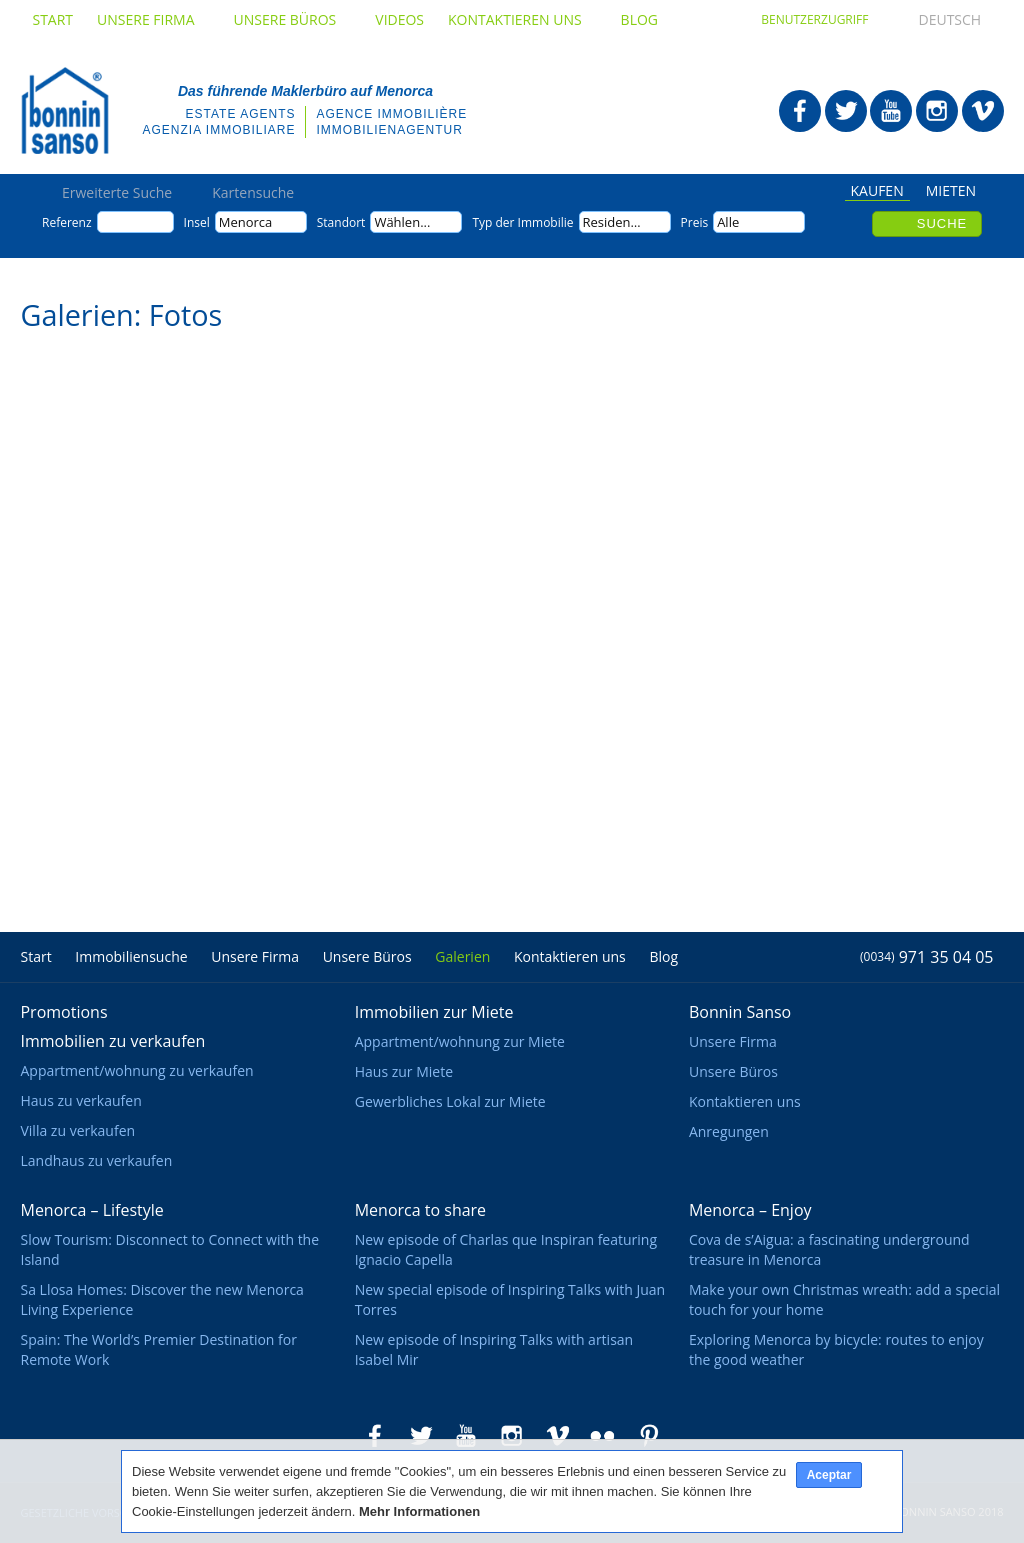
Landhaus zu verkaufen (96, 1160)
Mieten (951, 192)
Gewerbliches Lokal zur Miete (450, 1101)
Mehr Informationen (419, 1511)
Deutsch (932, 19)
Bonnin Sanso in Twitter (846, 111)
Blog (639, 19)
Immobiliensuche (131, 956)
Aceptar (829, 1475)
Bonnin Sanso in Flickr (603, 1436)
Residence (614, 222)
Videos (399, 19)
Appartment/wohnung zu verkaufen (136, 1070)
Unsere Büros (293, 19)
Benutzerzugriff (814, 19)
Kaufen (877, 192)
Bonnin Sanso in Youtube (891, 111)
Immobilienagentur (389, 130)
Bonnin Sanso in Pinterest (649, 1436)
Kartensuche (253, 193)
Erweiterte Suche (117, 193)
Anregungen (729, 1131)
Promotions (63, 1012)
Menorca (246, 222)
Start (52, 19)
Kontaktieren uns (522, 19)
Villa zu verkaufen (77, 1130)
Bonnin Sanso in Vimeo (983, 111)
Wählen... (402, 222)
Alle (728, 222)
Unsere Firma (153, 19)
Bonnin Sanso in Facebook (800, 111)
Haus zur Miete (404, 1071)
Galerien (462, 956)
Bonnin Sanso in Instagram (937, 111)
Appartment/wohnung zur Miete (460, 1041)
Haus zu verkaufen (80, 1100)
